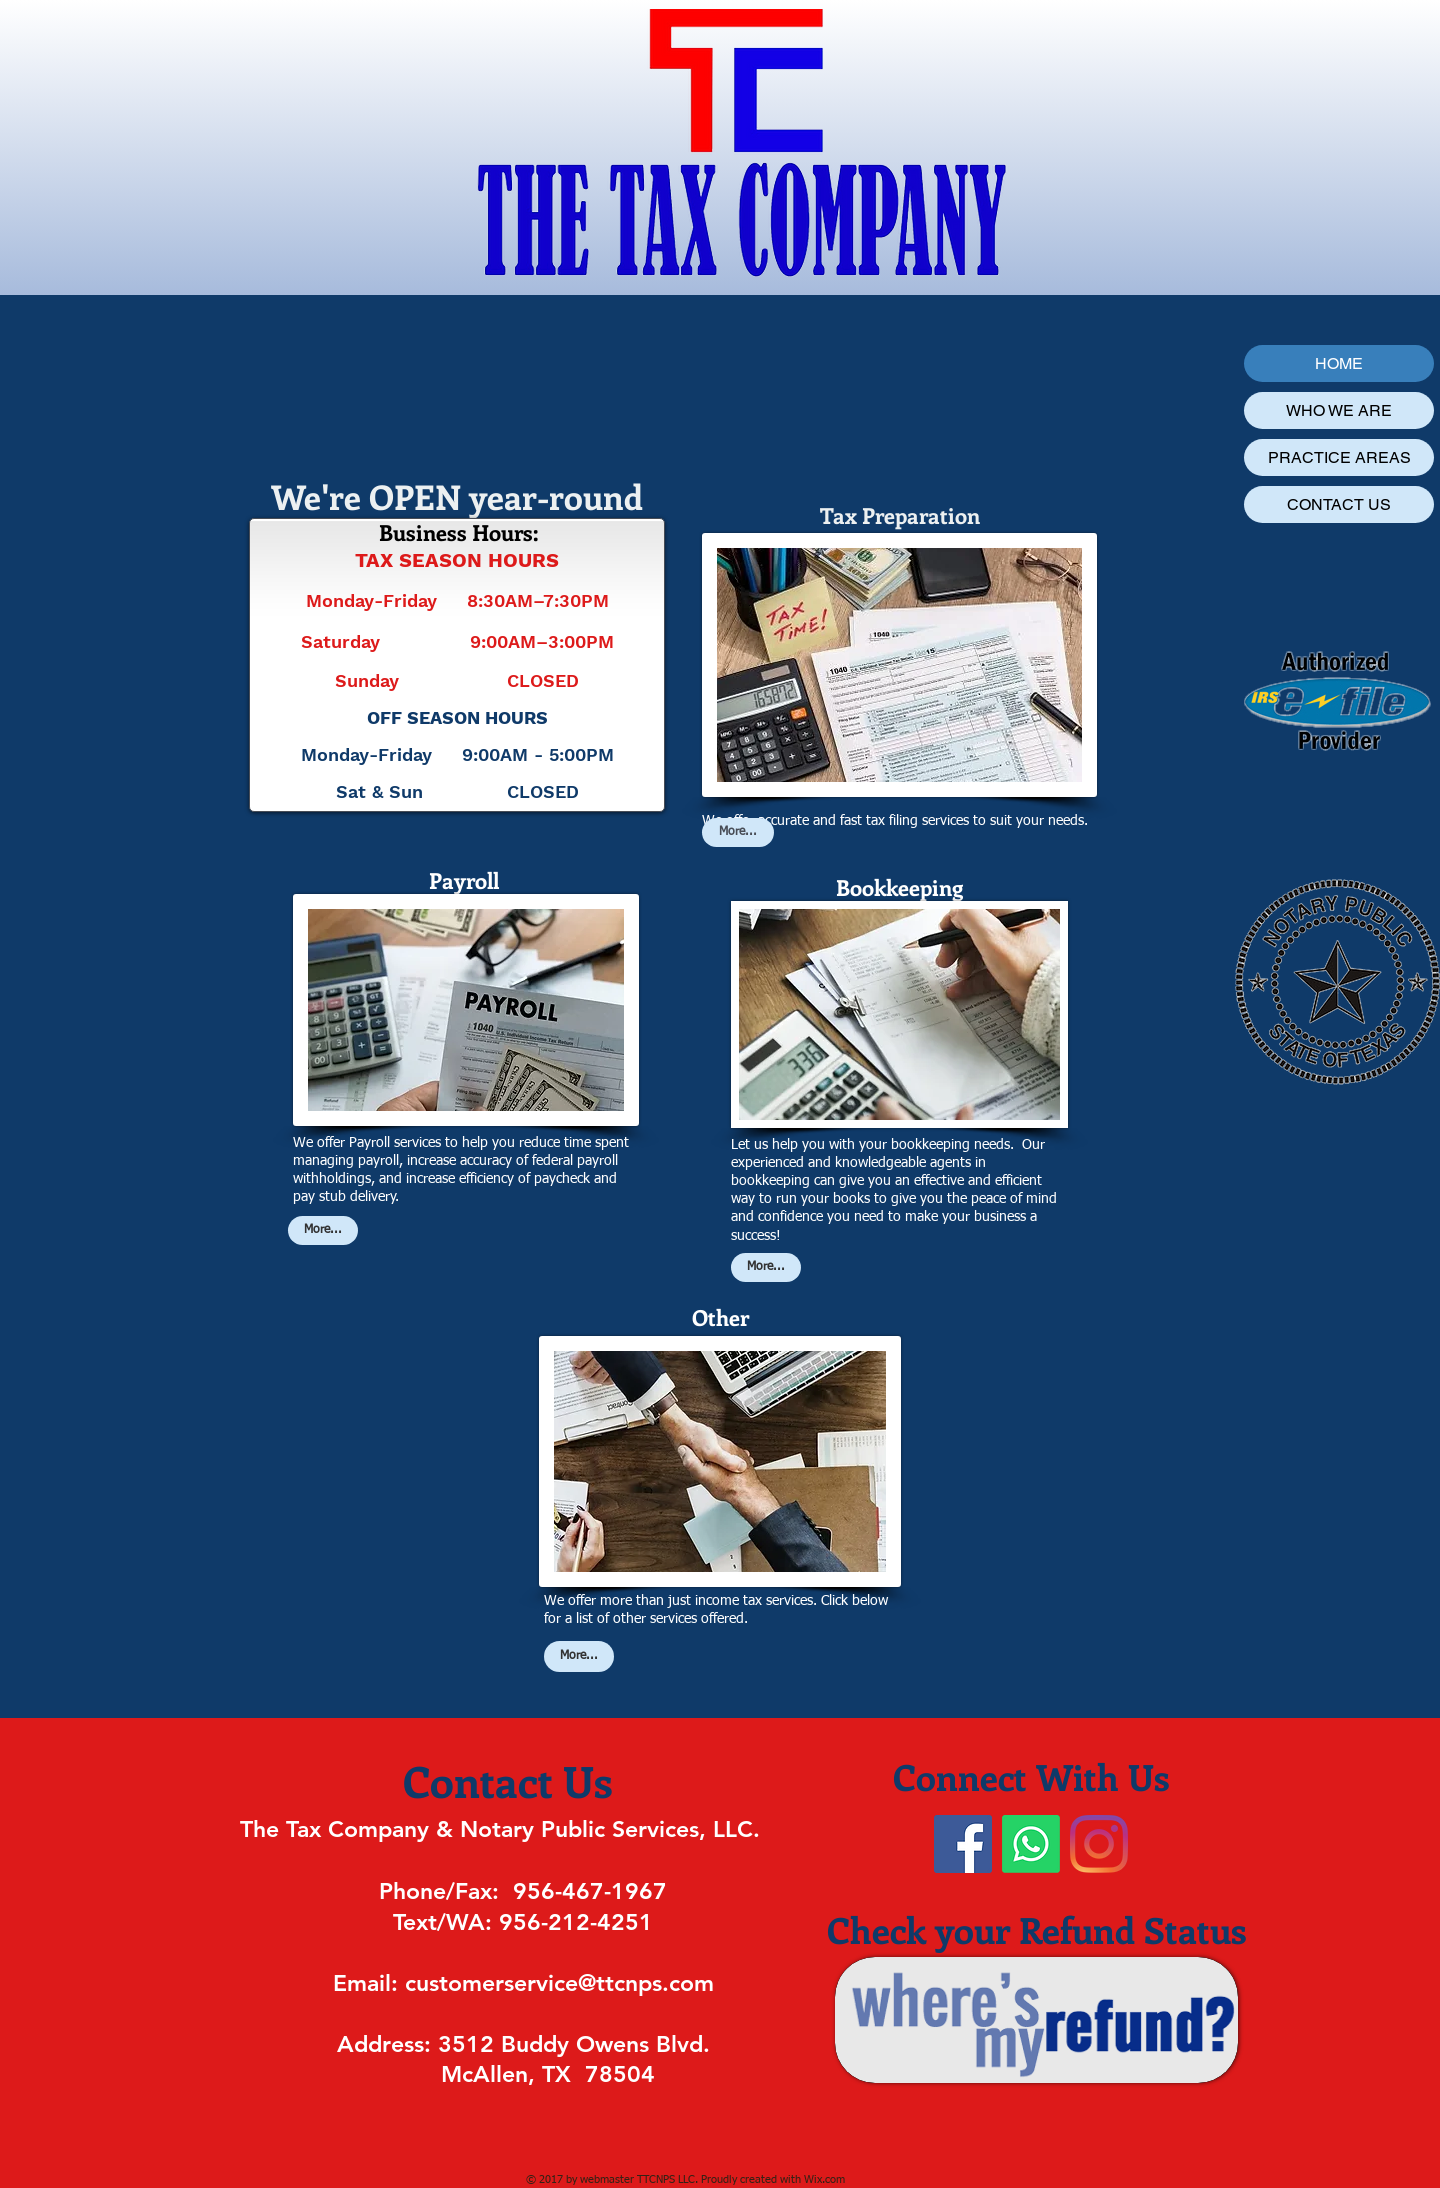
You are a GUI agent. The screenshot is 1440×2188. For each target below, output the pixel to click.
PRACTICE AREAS (1339, 457)
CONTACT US (1339, 504)
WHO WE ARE (1339, 410)
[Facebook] (963, 1844)
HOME (1339, 363)
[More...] (323, 1230)
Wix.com (824, 2179)
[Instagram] (1099, 1844)
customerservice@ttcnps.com (559, 1983)
